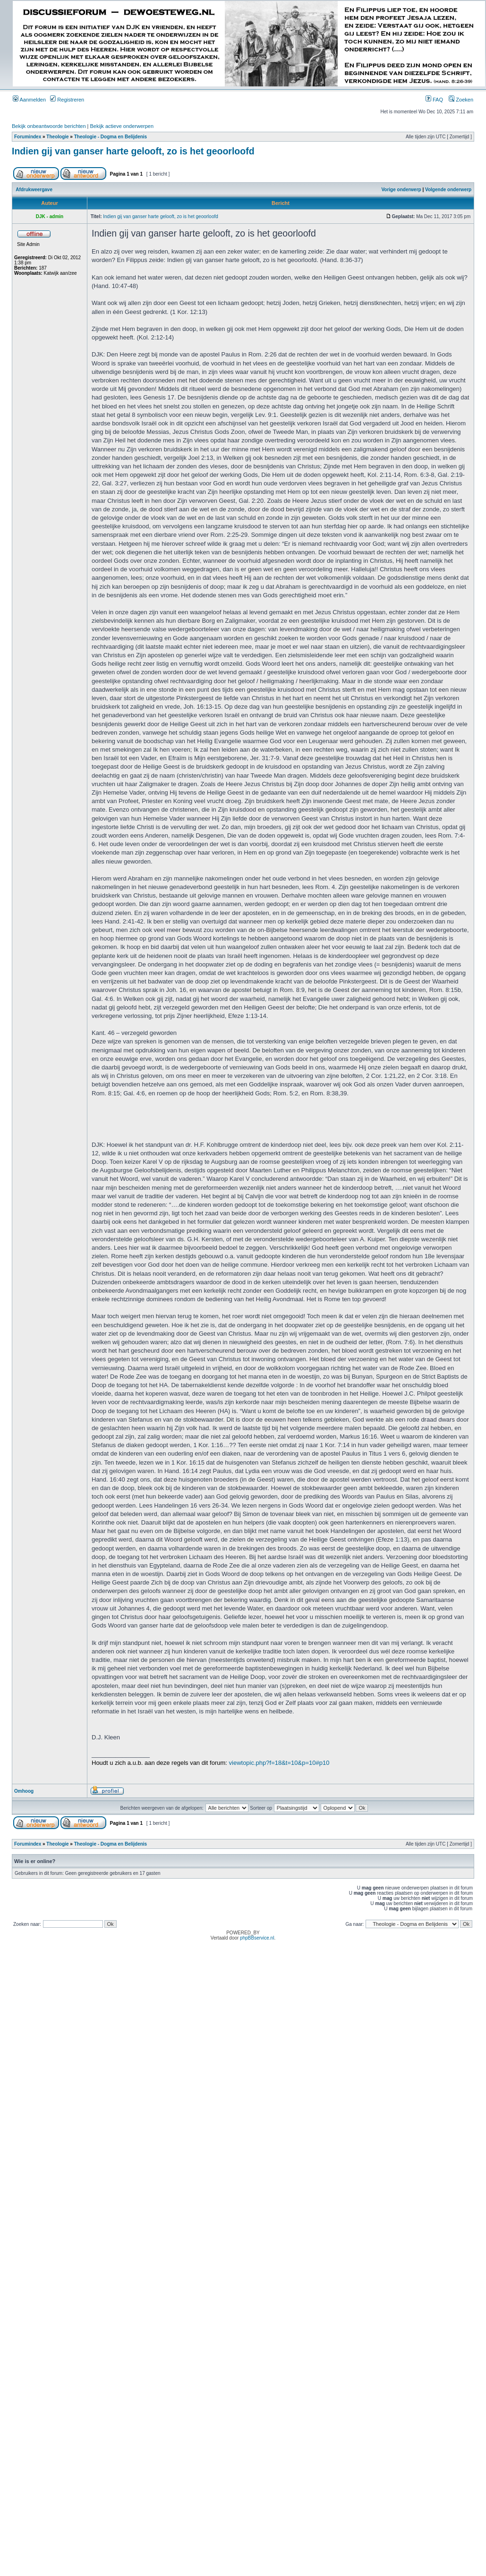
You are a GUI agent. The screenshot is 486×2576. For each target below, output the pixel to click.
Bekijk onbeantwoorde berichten (49, 126)
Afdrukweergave (34, 189)
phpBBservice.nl (257, 1937)
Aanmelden (29, 99)
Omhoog (24, 1791)
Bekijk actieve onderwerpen (122, 126)
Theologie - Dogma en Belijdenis (110, 136)
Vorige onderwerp (401, 189)
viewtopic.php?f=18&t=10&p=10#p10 (279, 1762)
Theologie (57, 136)
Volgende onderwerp (448, 189)
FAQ (434, 99)
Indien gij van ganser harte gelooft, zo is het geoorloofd (133, 151)
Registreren (67, 99)
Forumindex (27, 136)
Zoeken (461, 99)
